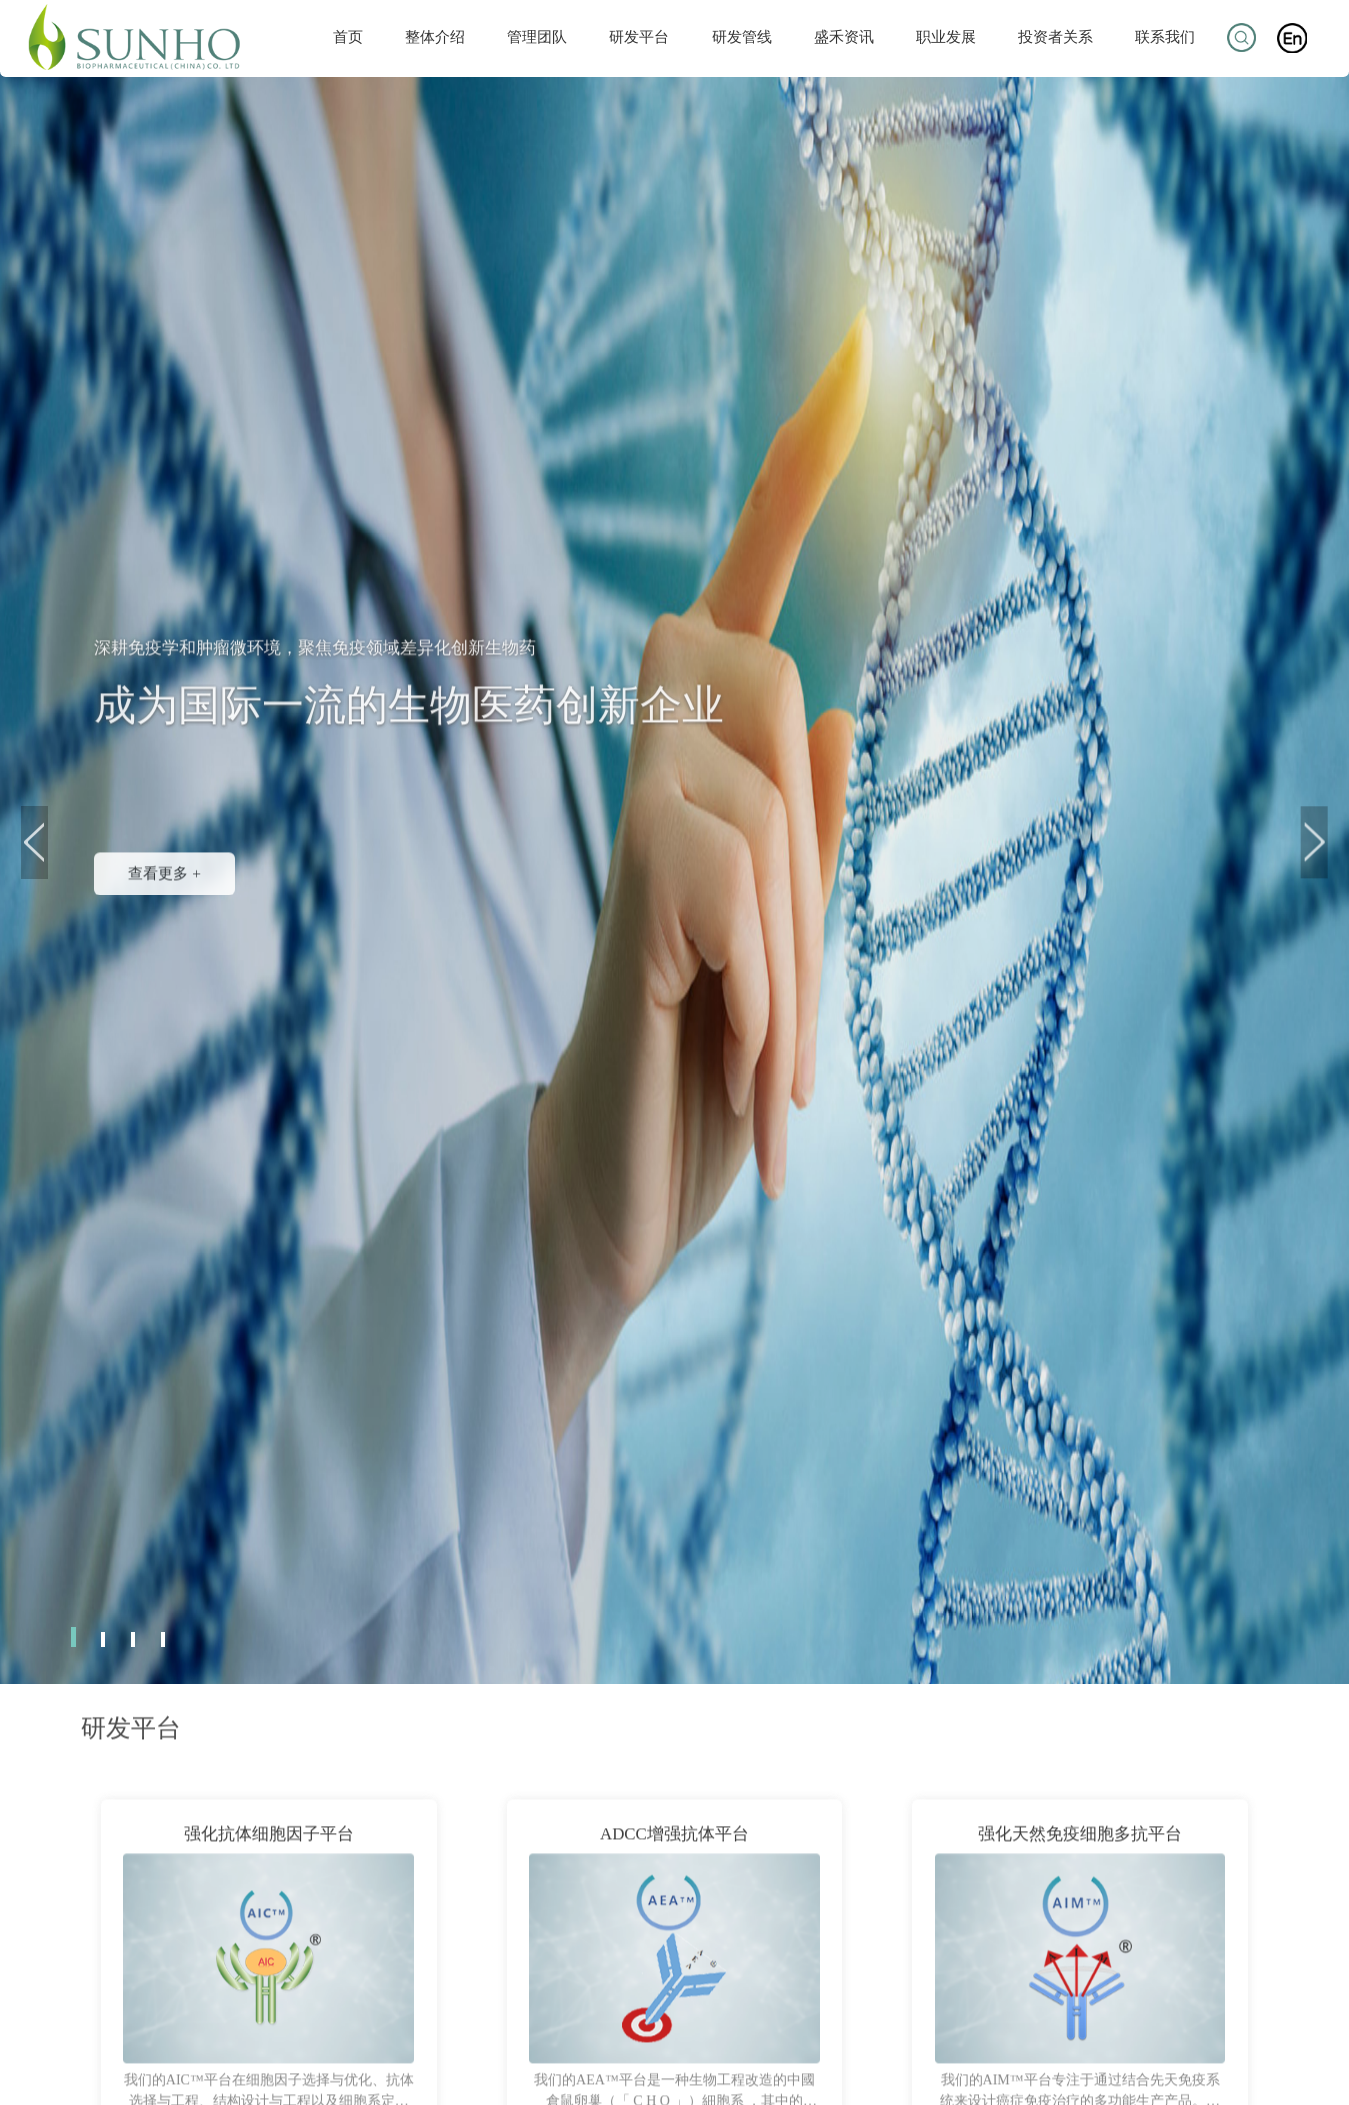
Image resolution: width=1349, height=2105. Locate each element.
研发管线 (742, 36)
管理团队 (537, 36)
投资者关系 (1055, 36)
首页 (348, 36)
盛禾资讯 (844, 36)
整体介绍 (435, 36)
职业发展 (946, 36)
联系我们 (1165, 36)
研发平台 (639, 36)
